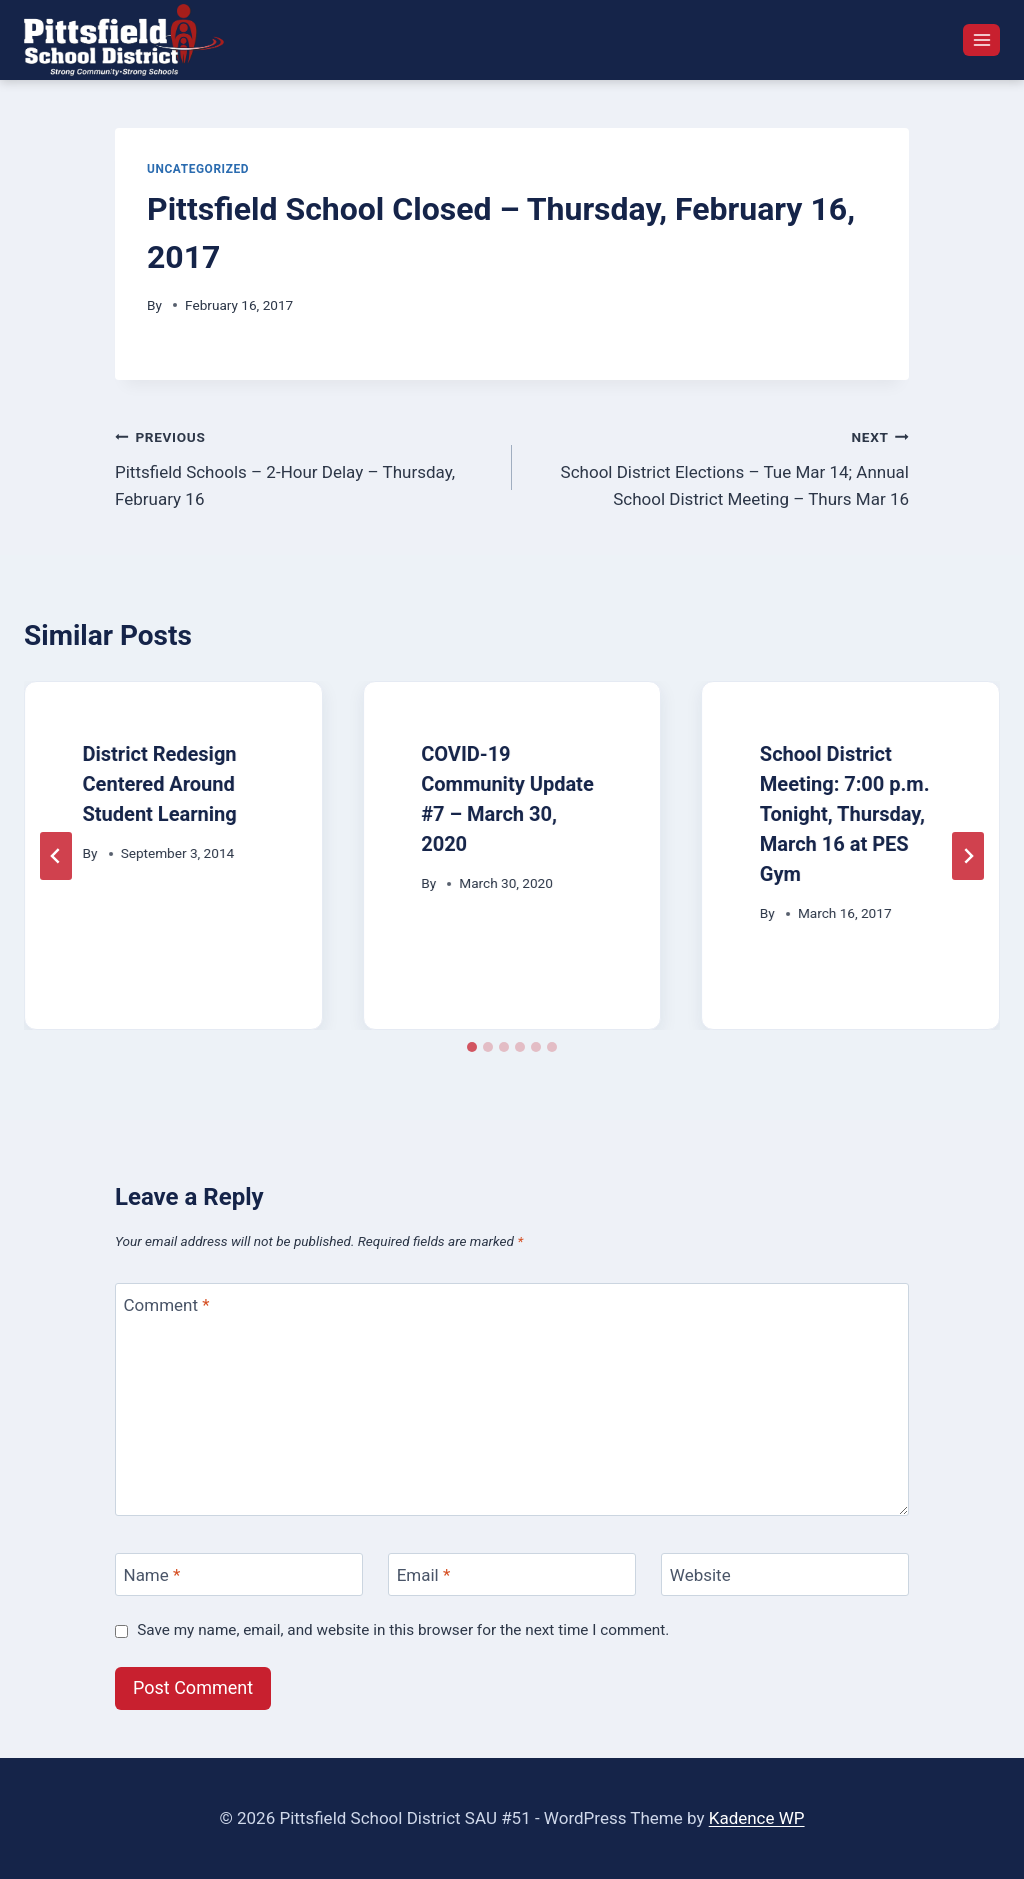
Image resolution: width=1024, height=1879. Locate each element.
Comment (167, 1305)
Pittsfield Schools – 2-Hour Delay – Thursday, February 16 (305, 466)
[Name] (239, 1574)
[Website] (785, 1574)
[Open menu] (981, 39)
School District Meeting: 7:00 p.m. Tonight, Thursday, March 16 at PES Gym (845, 814)
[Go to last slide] (56, 856)
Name (152, 1575)
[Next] (968, 856)
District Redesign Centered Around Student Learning (160, 784)
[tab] (472, 1047)
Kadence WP (757, 1818)
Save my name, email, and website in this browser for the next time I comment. (403, 1630)
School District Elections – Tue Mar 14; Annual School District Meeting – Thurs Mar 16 (719, 466)
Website (700, 1575)
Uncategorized (198, 169)
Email (424, 1575)
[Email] (512, 1574)
